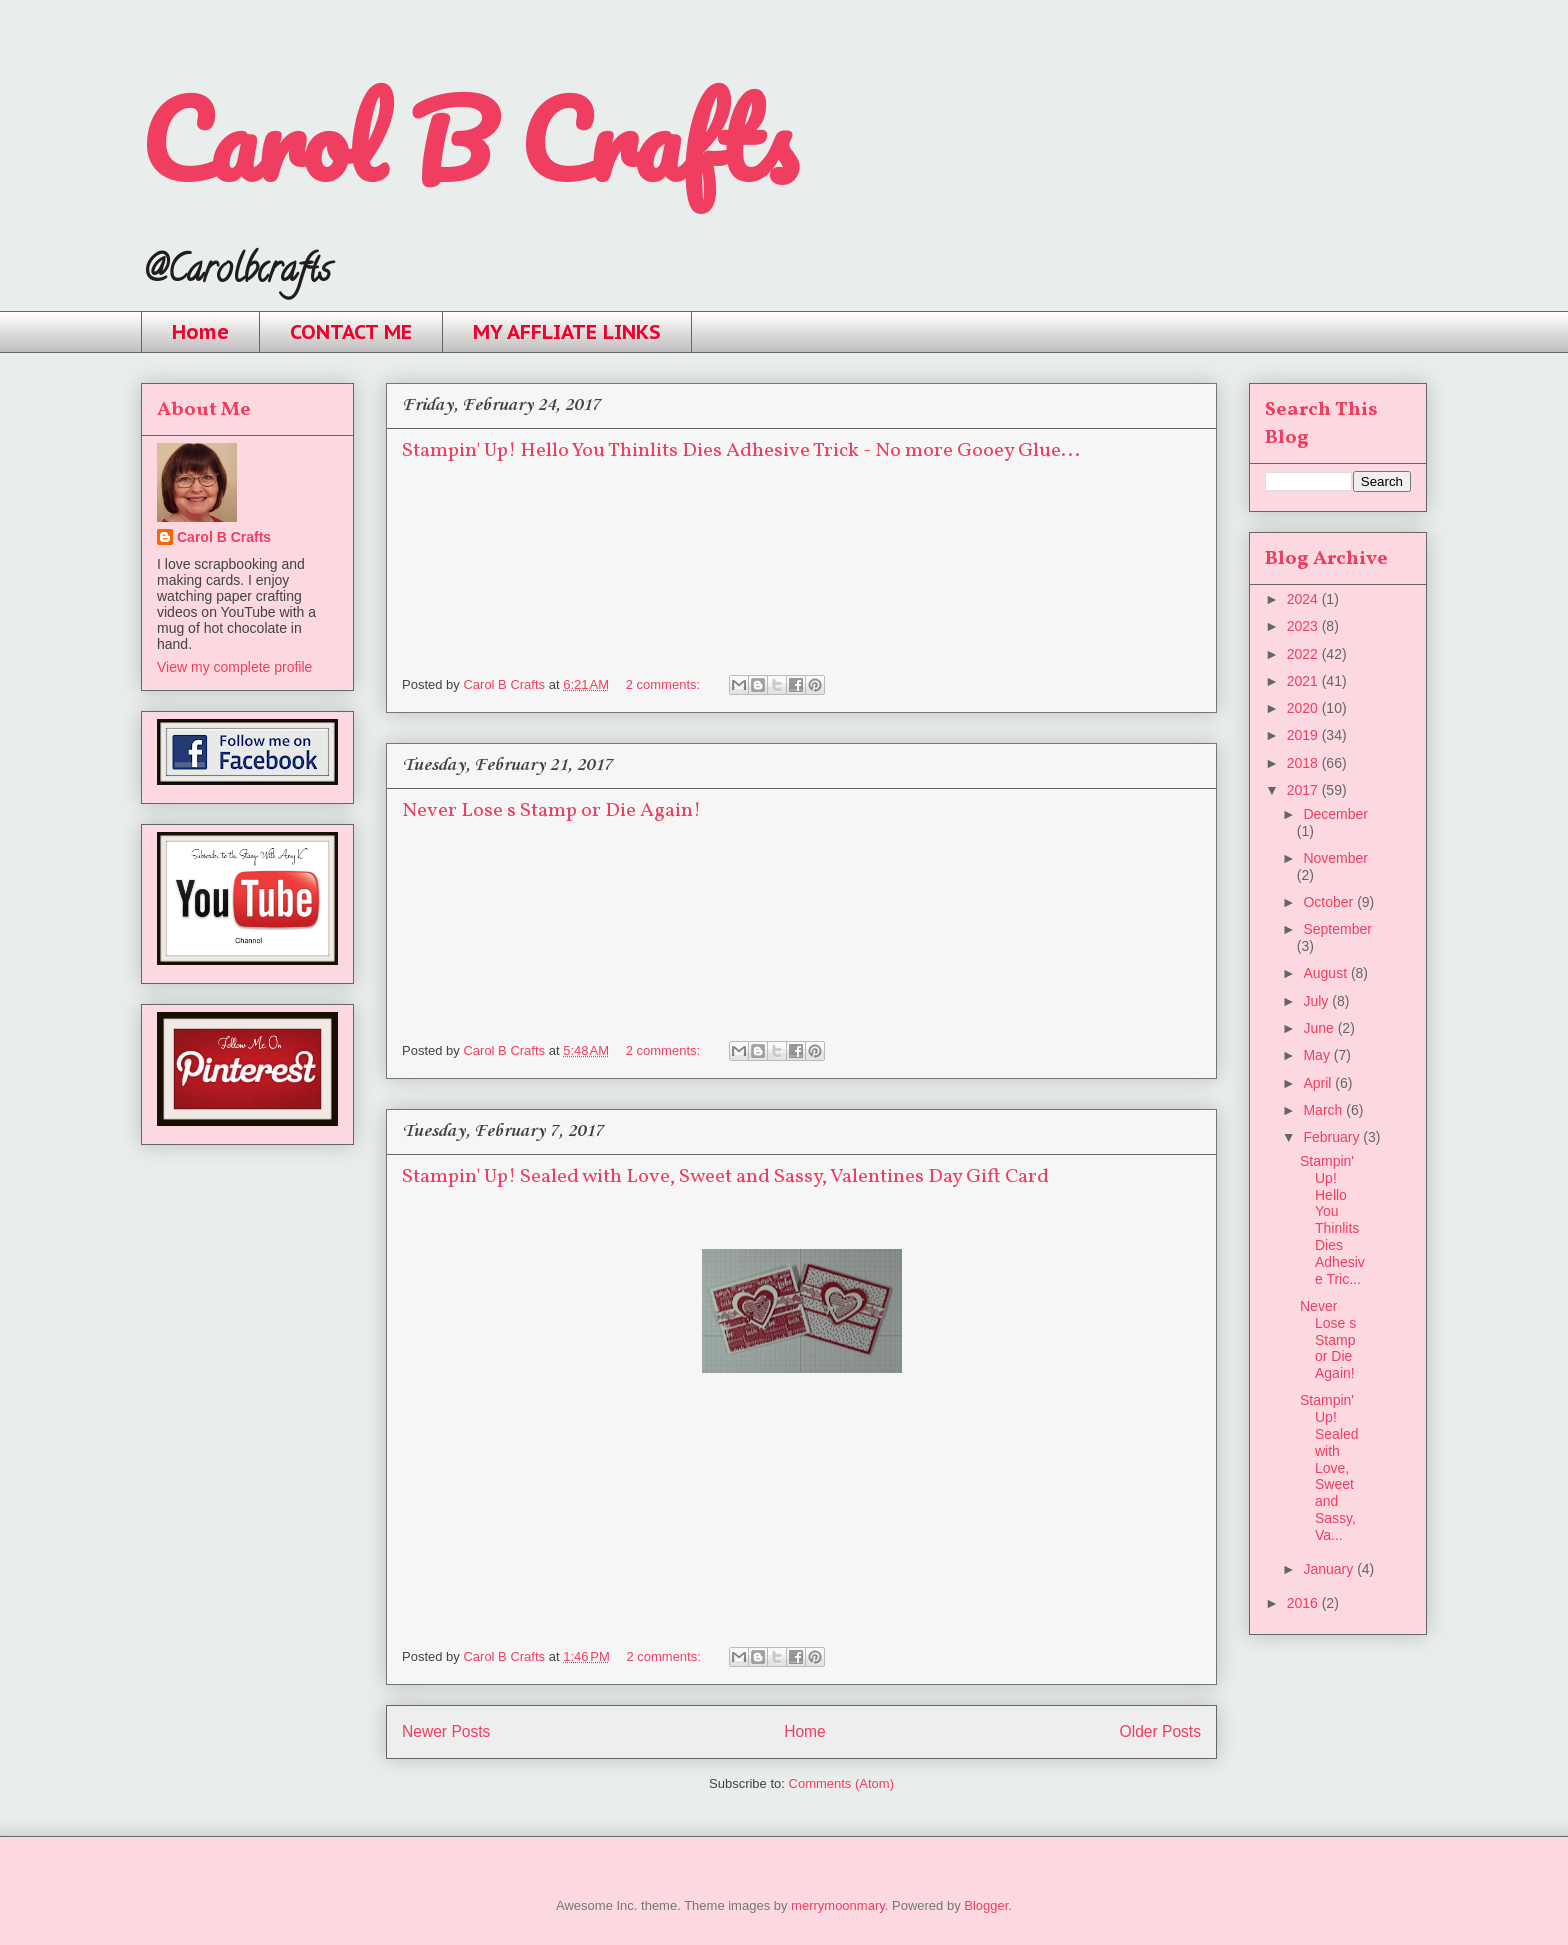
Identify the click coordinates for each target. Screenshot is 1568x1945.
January (1330, 1569)
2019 (1304, 735)
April (1319, 1083)
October (1330, 902)
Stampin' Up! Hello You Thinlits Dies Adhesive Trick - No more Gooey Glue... (741, 451)
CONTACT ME (351, 332)
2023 (1304, 626)
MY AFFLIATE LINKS (567, 332)
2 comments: (665, 684)
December (1335, 814)
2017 (1304, 790)
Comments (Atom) (841, 1783)
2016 (1304, 1603)
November (1335, 858)
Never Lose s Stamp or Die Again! (551, 811)
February (1333, 1137)
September (1337, 929)
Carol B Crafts (468, 139)
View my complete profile (234, 667)
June (1320, 1028)
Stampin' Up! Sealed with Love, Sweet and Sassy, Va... (1329, 1467)
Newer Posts (446, 1731)
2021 (1304, 681)
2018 (1304, 763)
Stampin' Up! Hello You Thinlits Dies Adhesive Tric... (1332, 1220)
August (1326, 973)
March (1324, 1110)
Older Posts (1160, 1731)
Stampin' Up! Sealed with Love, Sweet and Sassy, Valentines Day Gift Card (725, 1177)
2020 (1304, 708)
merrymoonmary (838, 1905)
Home (200, 332)
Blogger (986, 1905)
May (1318, 1055)
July (1317, 1001)
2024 (1304, 599)
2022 (1304, 654)
